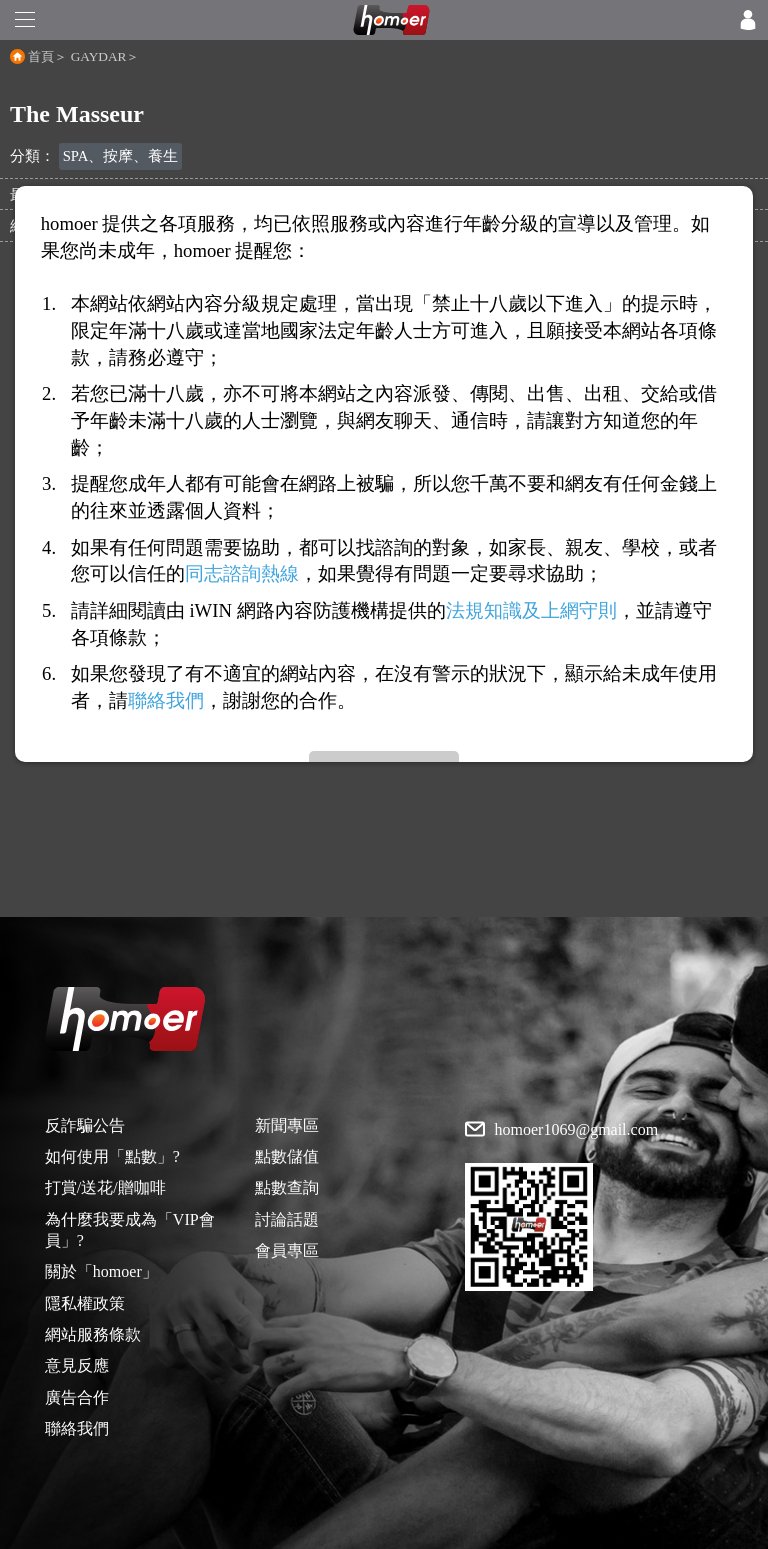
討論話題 (287, 1219)
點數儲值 (287, 1156)
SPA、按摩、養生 (121, 156)
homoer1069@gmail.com (577, 1130)
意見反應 (77, 1365)
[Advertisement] (383, 777)
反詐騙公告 (85, 1125)
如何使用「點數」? (112, 1156)
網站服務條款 (93, 1334)
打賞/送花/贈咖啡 (105, 1187)
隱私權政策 (85, 1303)
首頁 (41, 56)
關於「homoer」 (101, 1271)
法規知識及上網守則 (531, 610)
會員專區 (287, 1250)
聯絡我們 (77, 1428)
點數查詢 (287, 1187)
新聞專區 (287, 1125)
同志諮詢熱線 (242, 573)
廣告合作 (77, 1397)
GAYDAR (99, 56)
